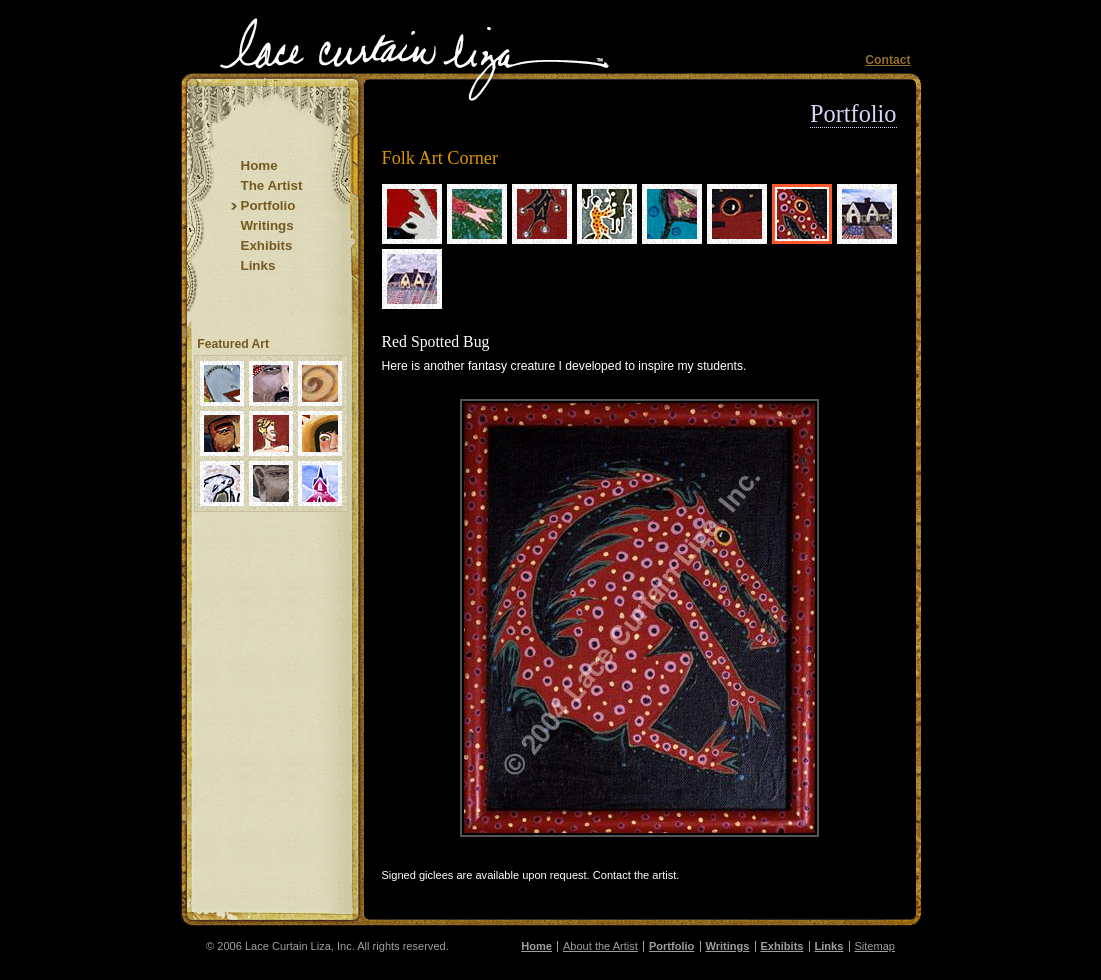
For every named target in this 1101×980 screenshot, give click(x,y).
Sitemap (874, 946)
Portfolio (853, 113)
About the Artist (600, 946)
